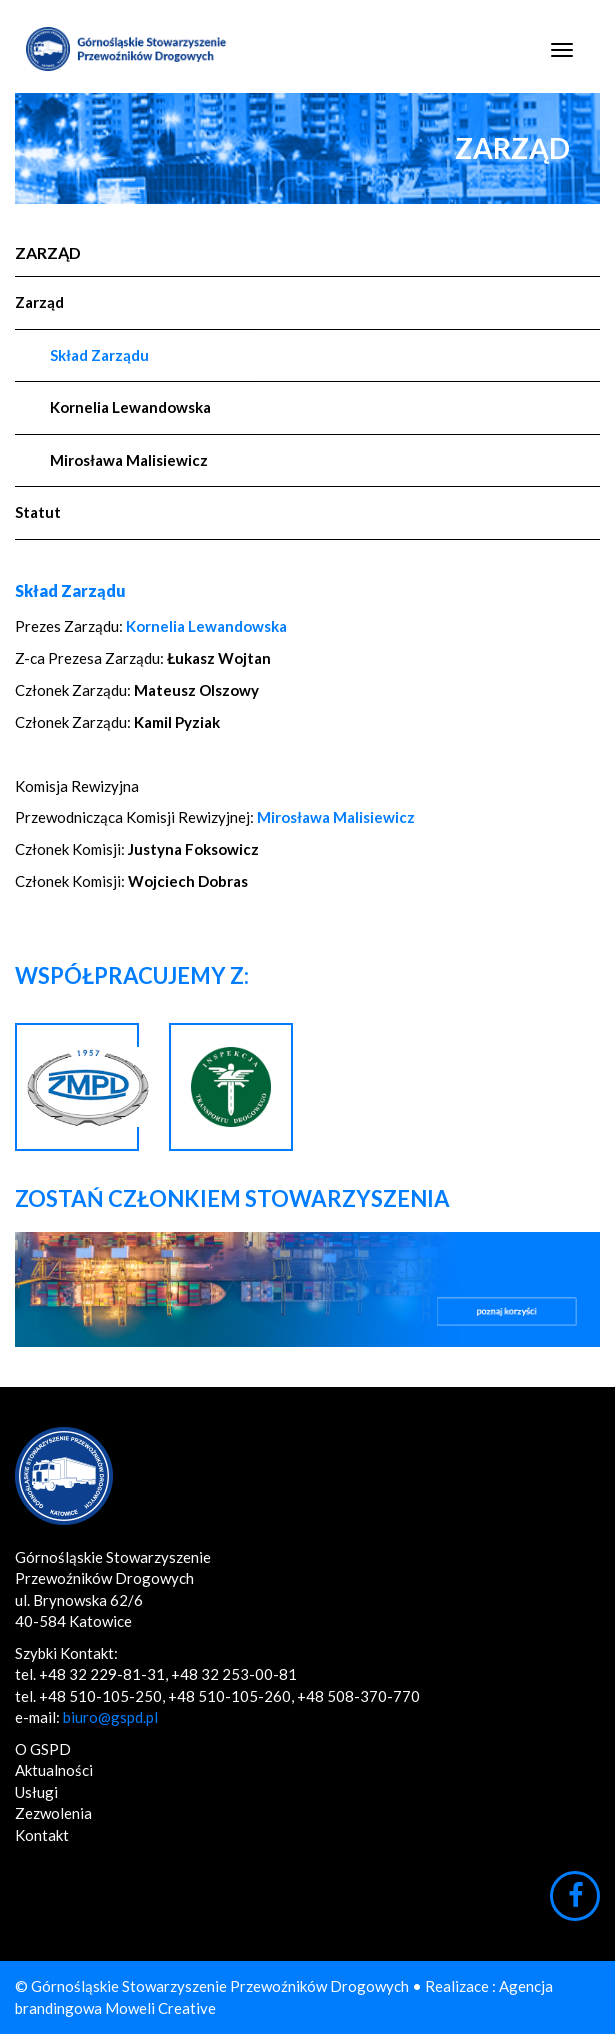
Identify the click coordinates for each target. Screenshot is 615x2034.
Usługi (36, 1792)
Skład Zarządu (99, 355)
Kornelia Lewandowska (130, 407)
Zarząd (48, 253)
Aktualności (54, 1770)
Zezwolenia (53, 1813)
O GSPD (43, 1749)
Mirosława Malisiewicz (129, 460)
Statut (38, 512)
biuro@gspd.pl (110, 1717)
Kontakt (42, 1835)
